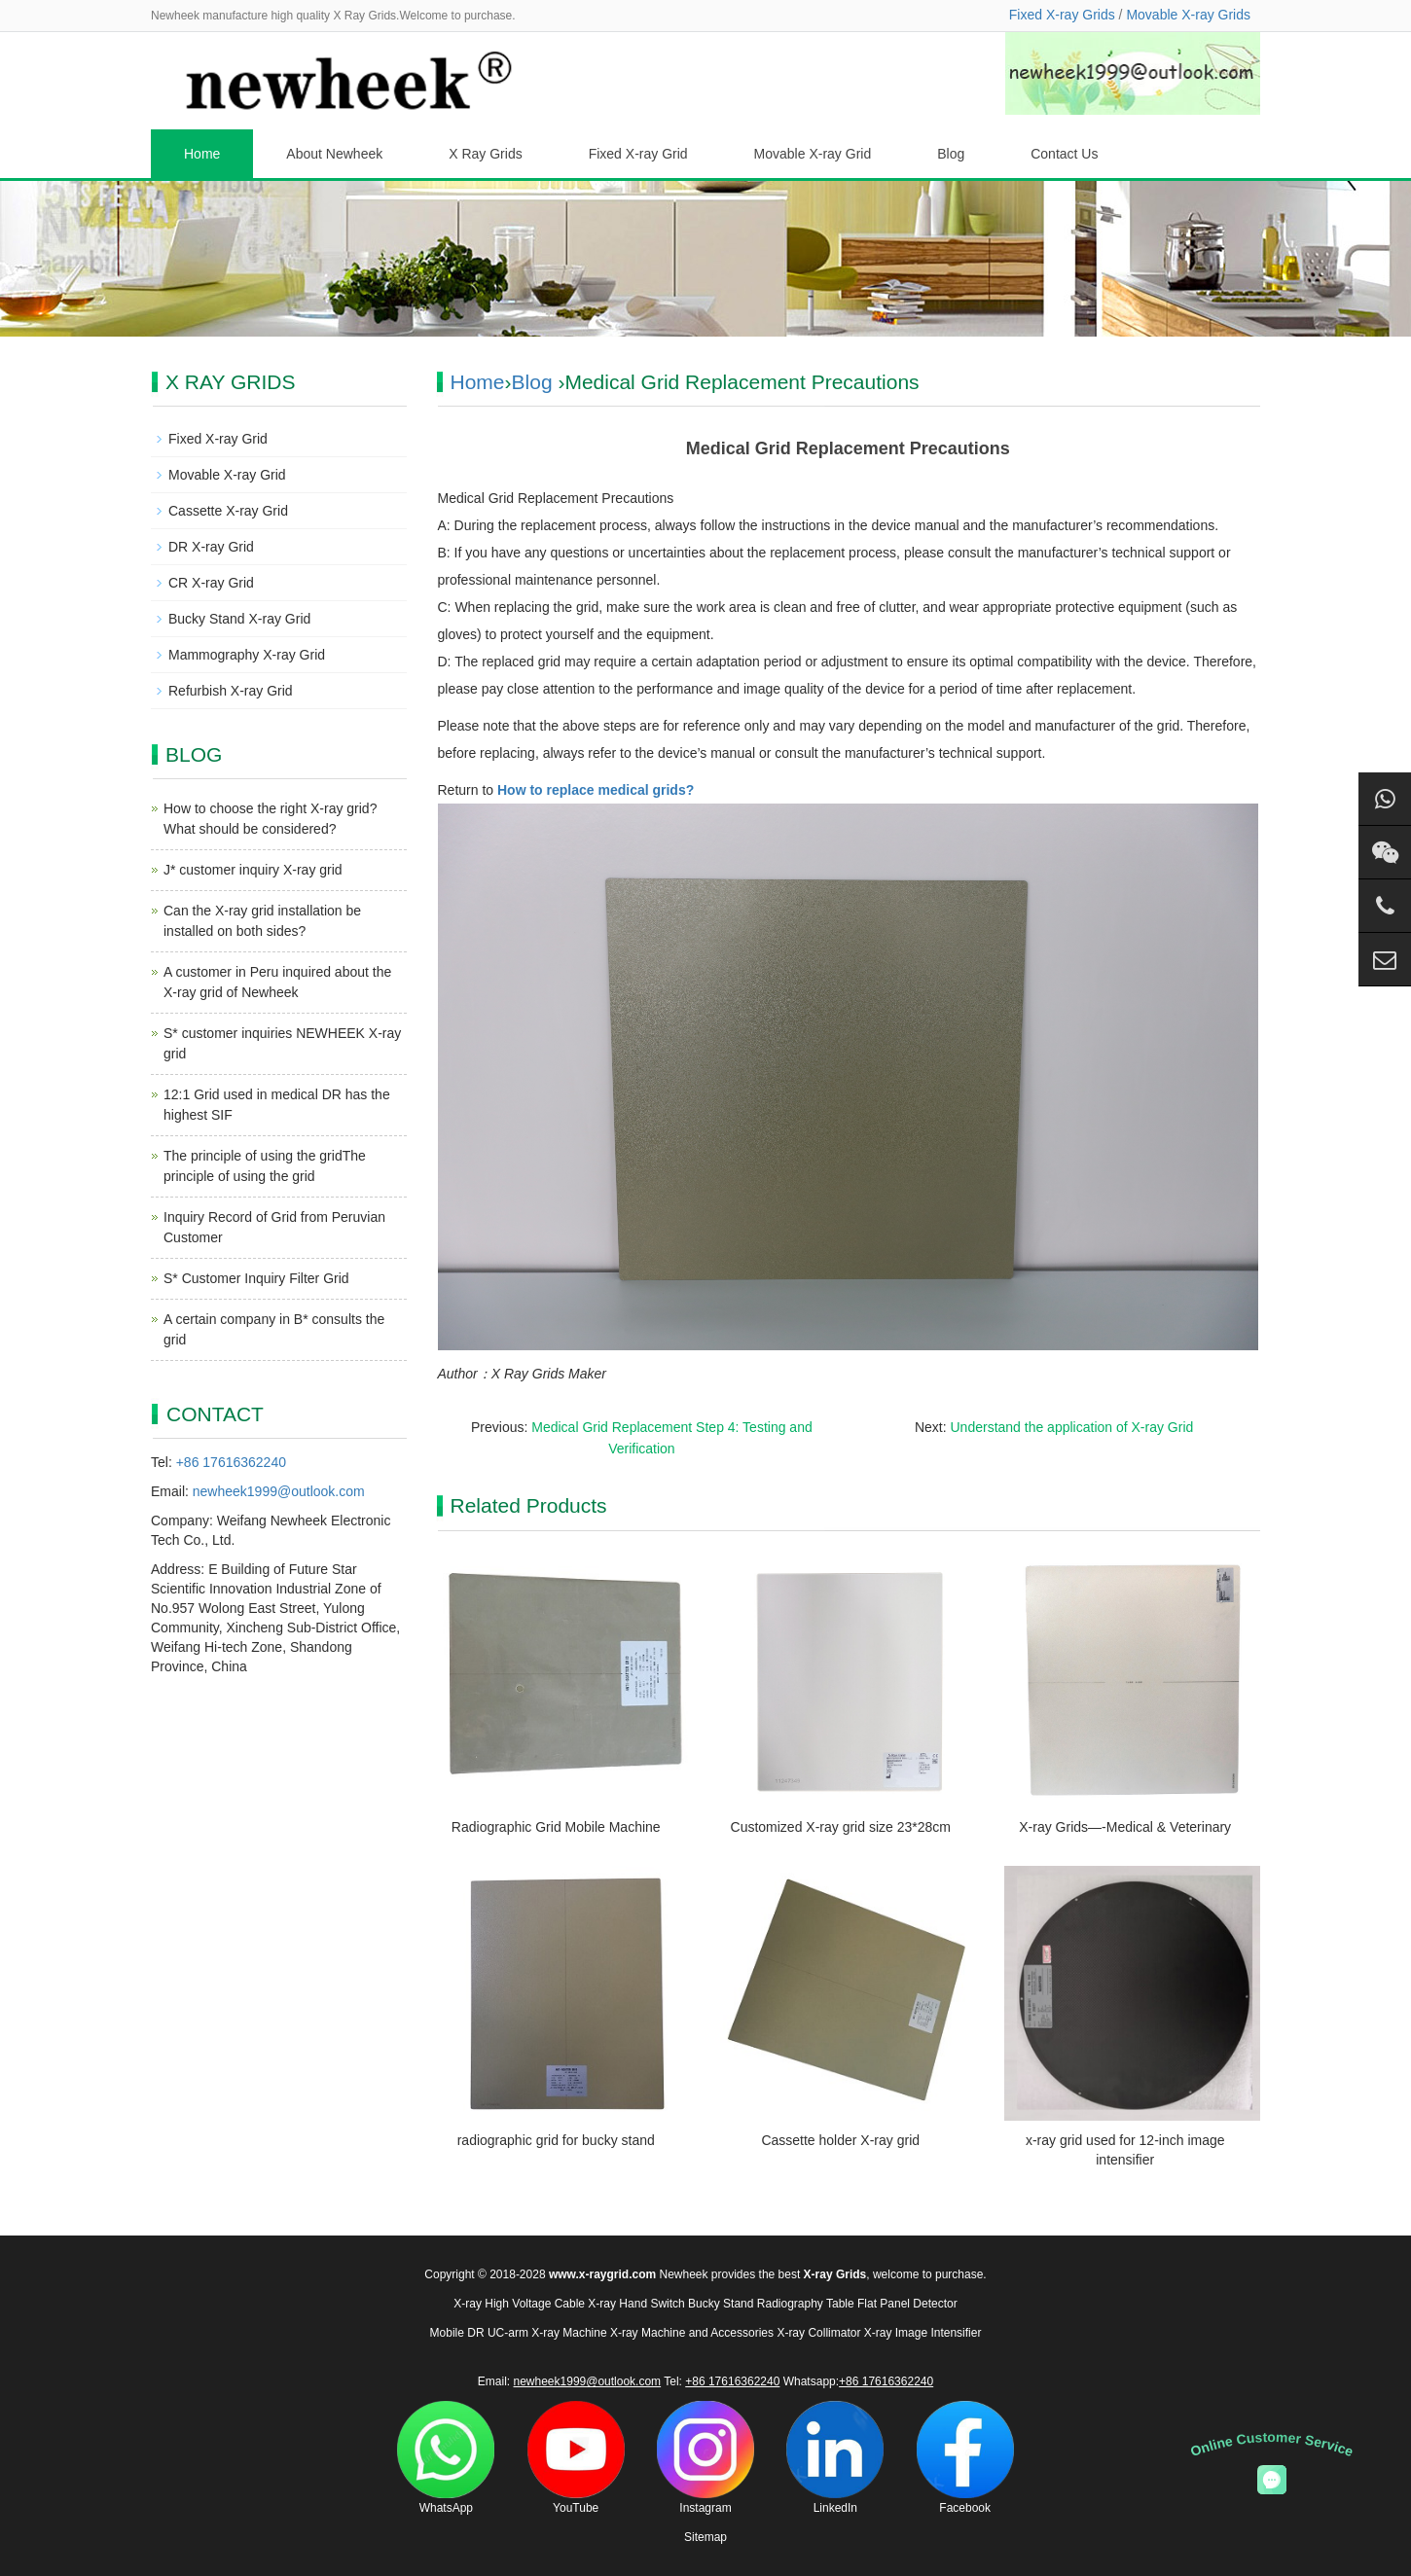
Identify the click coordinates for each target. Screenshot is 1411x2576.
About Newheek (334, 153)
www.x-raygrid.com (602, 2274)
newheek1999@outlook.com (279, 1491)
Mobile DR (457, 2333)
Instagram (705, 2458)
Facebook (965, 2458)
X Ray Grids (485, 153)
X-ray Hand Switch (636, 2303)
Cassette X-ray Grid (228, 511)
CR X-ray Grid (211, 582)
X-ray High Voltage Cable (519, 2303)
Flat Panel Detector (907, 2303)
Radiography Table (805, 2303)
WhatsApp (445, 2458)
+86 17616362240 (231, 1462)
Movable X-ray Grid (813, 153)
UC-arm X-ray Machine (547, 2333)
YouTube (576, 2458)
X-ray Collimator (818, 2333)
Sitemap (705, 2537)
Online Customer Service (1272, 2444)
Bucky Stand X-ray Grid (239, 618)
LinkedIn (835, 2458)
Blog (950, 153)
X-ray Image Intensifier (923, 2333)
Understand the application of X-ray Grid (1072, 1427)
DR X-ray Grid (211, 547)
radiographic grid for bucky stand (556, 2140)
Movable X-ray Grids (1188, 14)
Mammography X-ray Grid (246, 654)
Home (202, 153)
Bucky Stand (720, 2303)
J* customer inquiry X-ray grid (253, 869)
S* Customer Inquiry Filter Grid (256, 1278)
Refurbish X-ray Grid (230, 690)
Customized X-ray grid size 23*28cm (841, 1827)
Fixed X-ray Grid (638, 153)
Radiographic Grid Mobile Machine (556, 1827)
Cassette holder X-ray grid (840, 2140)
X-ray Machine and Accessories (692, 2333)
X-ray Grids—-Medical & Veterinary (1125, 1827)
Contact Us (1064, 153)
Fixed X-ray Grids (1062, 14)
